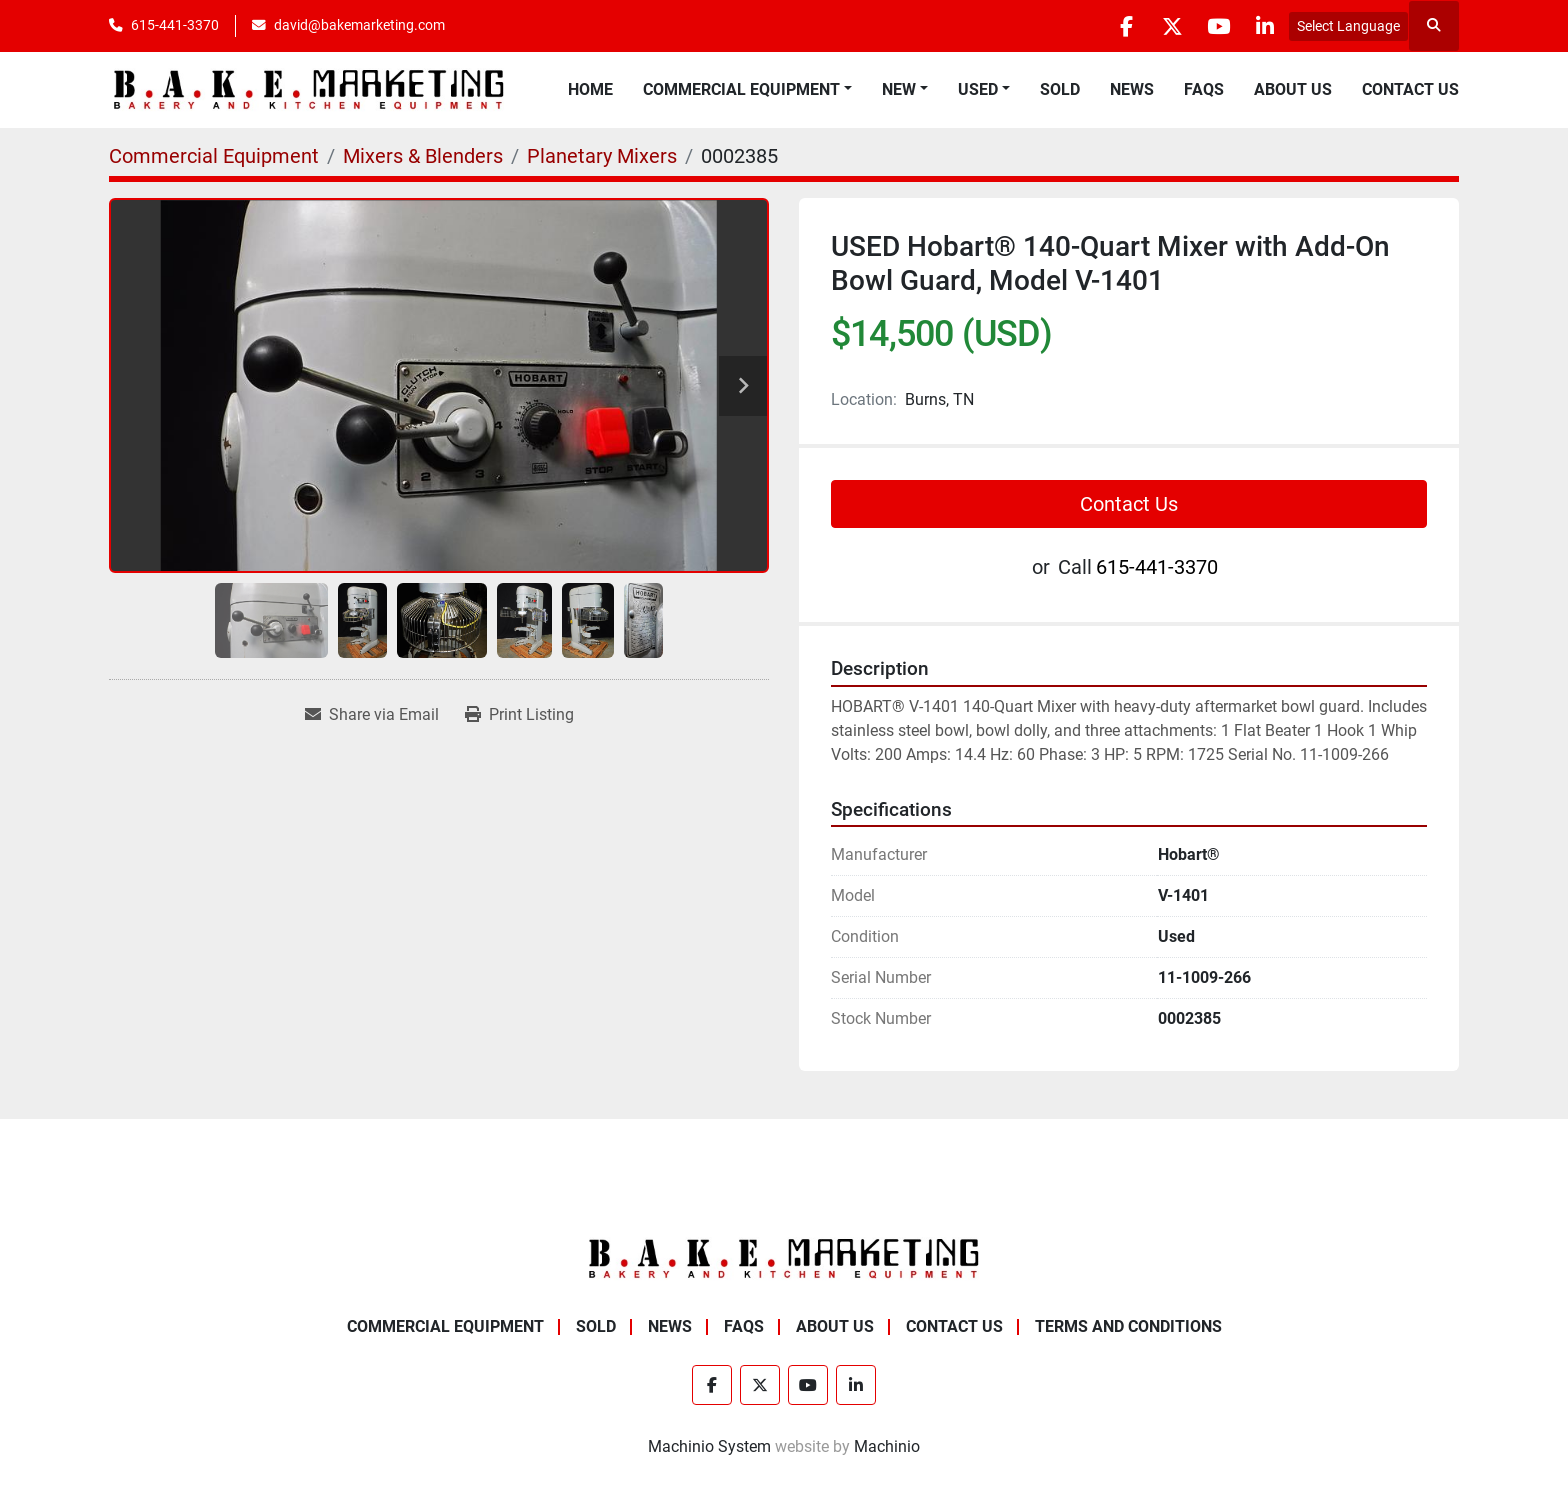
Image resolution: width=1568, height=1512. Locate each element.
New (899, 89)
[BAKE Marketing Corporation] (784, 1258)
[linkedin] (1263, 26)
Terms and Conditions (1128, 1326)
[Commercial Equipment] (214, 156)
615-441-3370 (175, 25)
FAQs (1204, 89)
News (1132, 89)
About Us (1293, 89)
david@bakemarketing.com (359, 25)
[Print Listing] (519, 715)
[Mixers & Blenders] (423, 156)
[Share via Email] (372, 715)
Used (978, 89)
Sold (1060, 89)
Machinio (887, 1446)
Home (590, 89)
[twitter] (1161, 26)
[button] (747, 90)
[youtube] (1212, 26)
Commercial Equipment (741, 89)
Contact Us (1410, 89)
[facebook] (1110, 26)
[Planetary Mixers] (602, 156)
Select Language (1348, 26)
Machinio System (709, 1446)
